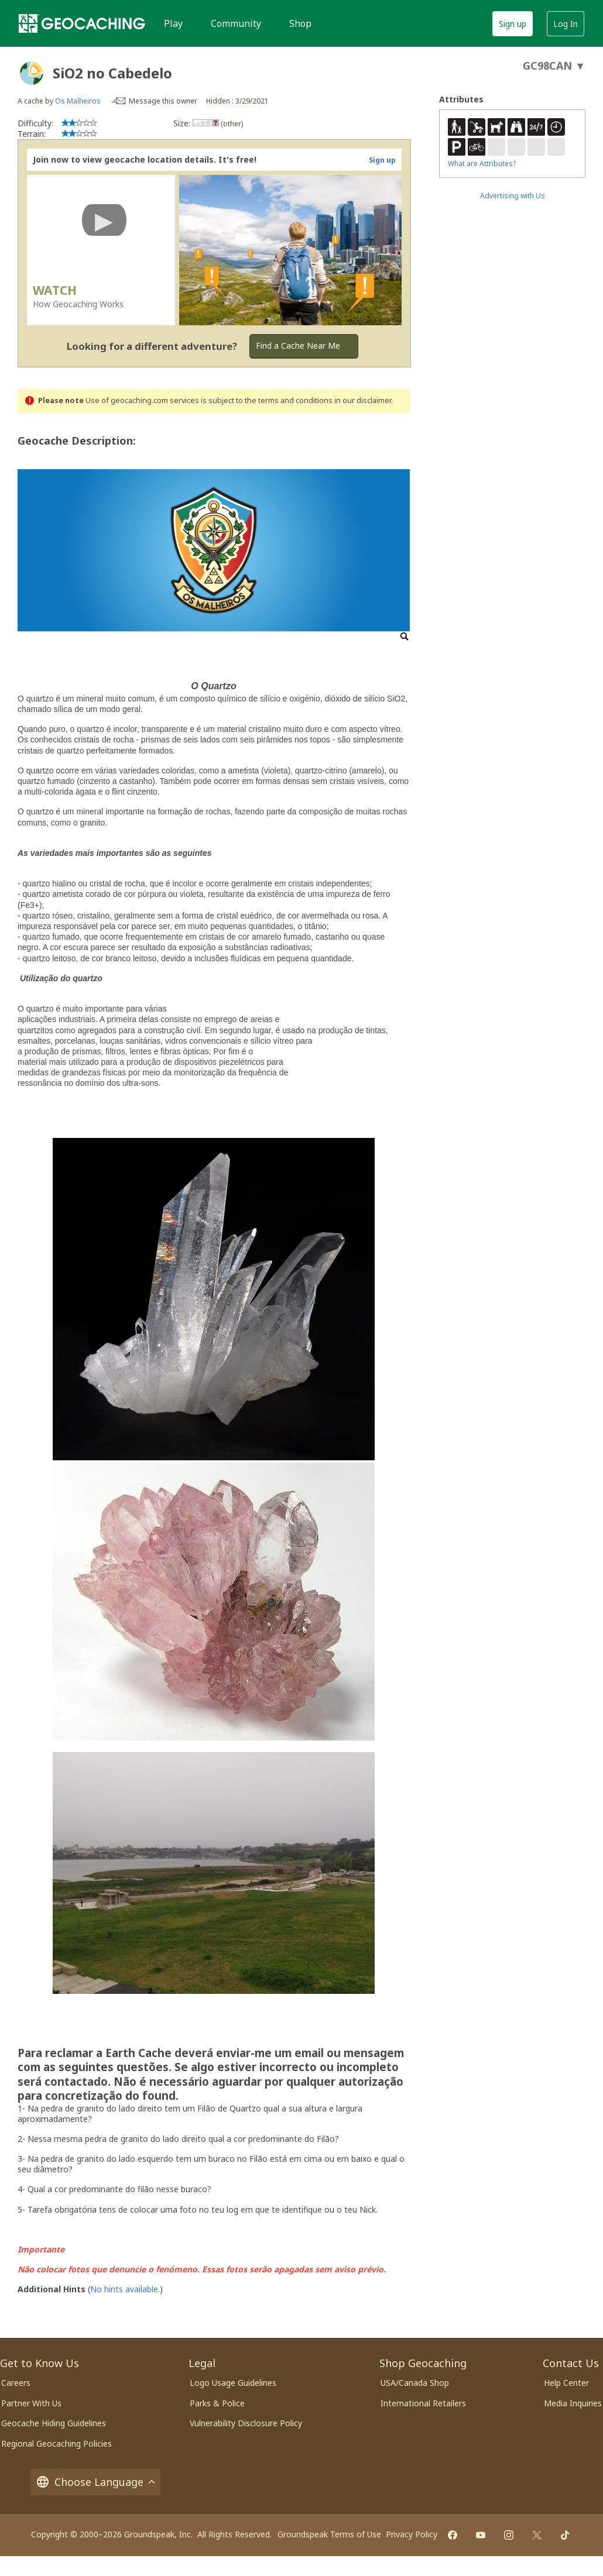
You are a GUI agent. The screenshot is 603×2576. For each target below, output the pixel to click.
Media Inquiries (573, 2403)
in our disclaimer (362, 400)
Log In (565, 23)
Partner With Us (31, 2403)
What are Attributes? (482, 163)
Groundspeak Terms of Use (329, 2534)
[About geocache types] (32, 73)
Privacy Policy (411, 2534)
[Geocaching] (82, 23)
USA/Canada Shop (415, 2382)
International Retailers (423, 2403)
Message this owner (163, 101)
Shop (300, 23)
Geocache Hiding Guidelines (53, 2423)
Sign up (512, 23)
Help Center (566, 2382)
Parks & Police (217, 2403)
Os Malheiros (78, 101)
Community (236, 23)
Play (173, 23)
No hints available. (125, 2289)
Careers (15, 2382)
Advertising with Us (512, 196)
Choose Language (95, 2482)
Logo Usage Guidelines (233, 2382)
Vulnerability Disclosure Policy (246, 2423)
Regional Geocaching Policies (56, 2443)
